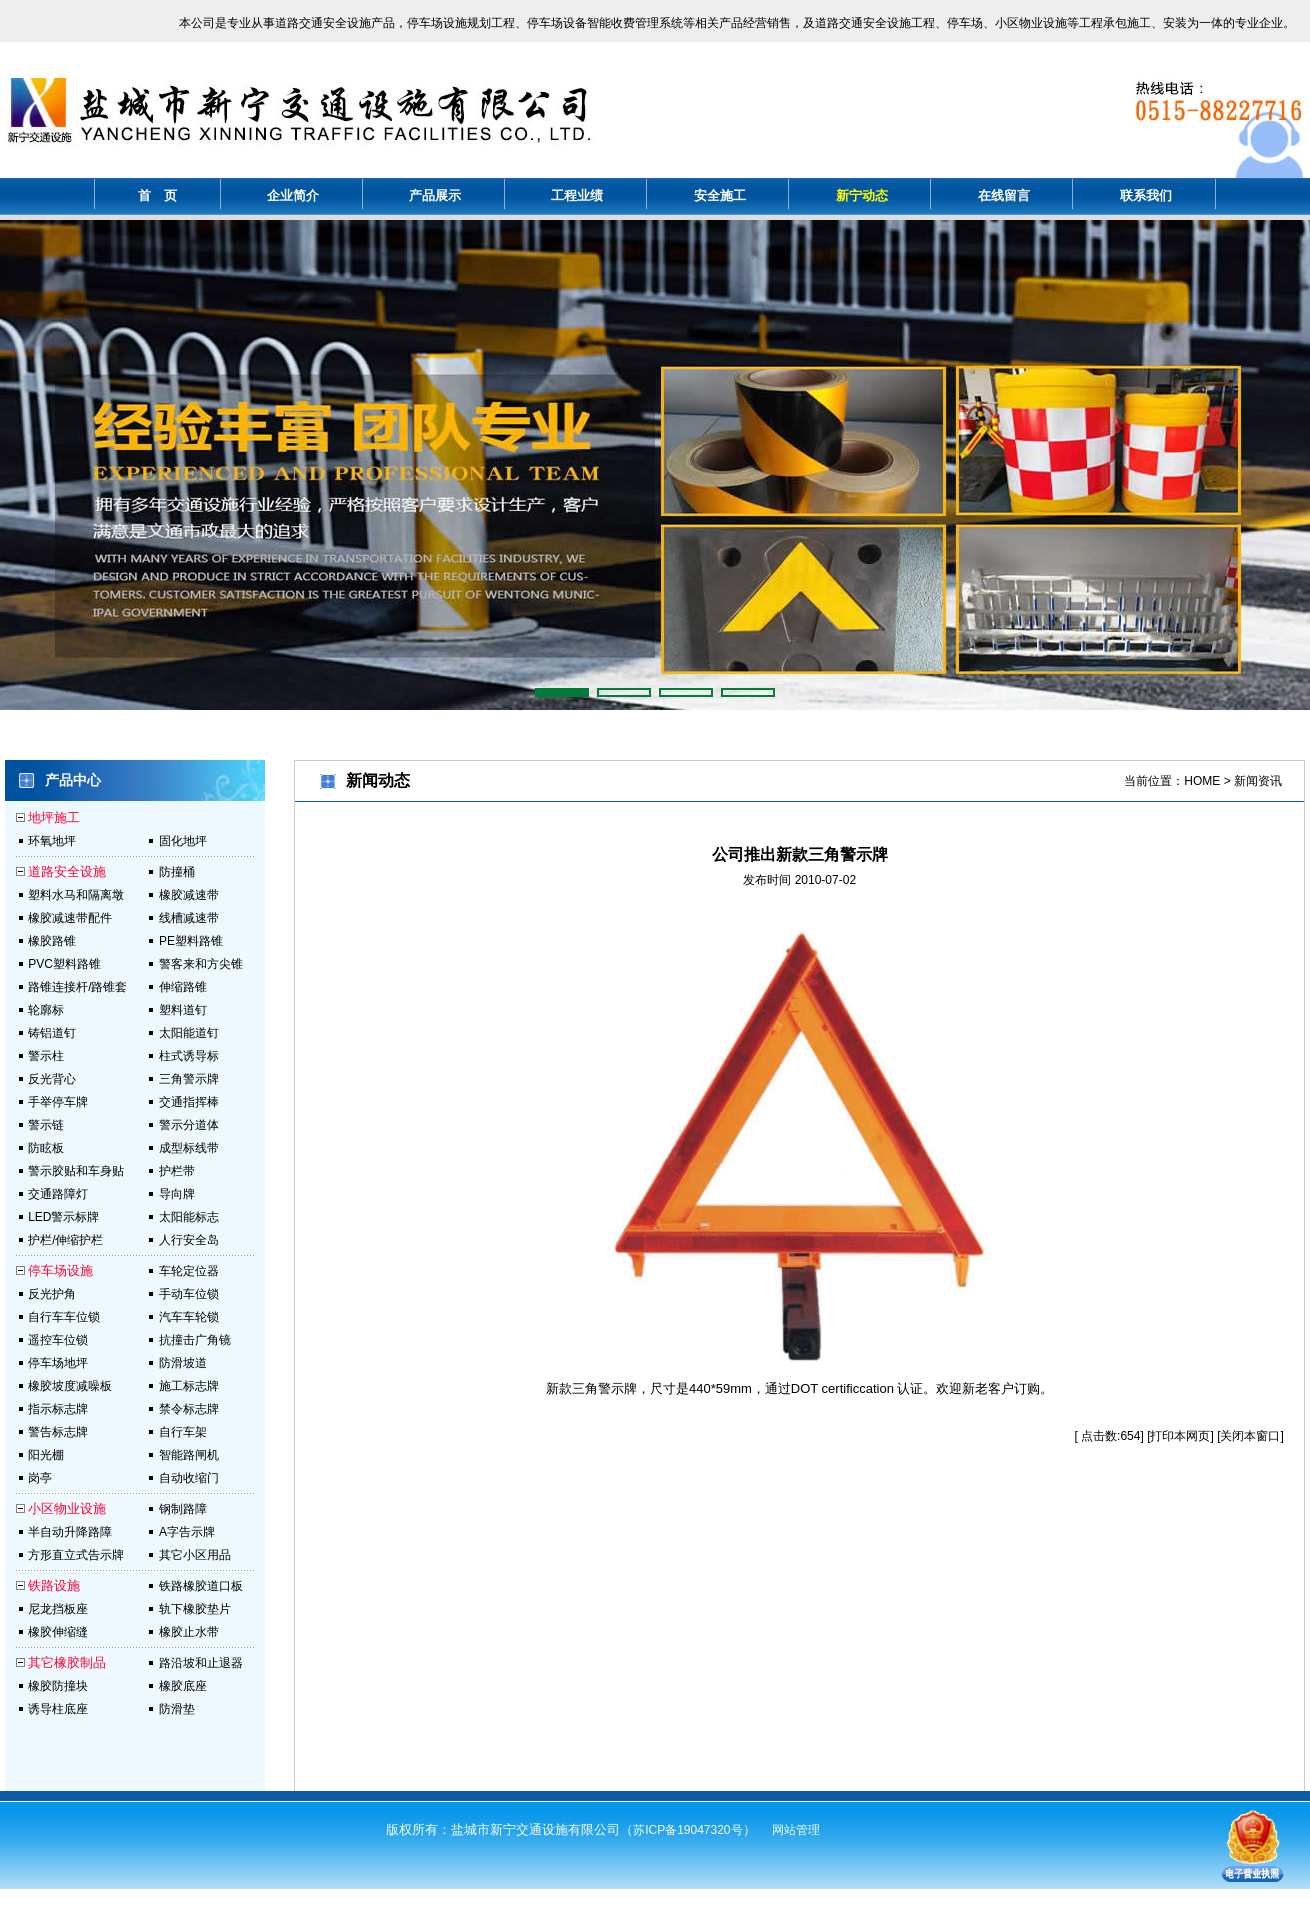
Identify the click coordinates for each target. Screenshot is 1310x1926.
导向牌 (177, 1194)
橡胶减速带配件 (70, 918)
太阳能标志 (189, 1217)
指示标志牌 (58, 1409)
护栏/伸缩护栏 (65, 1240)
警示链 (46, 1125)
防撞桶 (177, 872)
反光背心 (52, 1079)
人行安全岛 (189, 1240)
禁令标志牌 (189, 1409)
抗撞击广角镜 (195, 1340)
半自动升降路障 (70, 1532)
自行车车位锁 (64, 1317)
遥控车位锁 (58, 1340)
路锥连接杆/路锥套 (77, 987)
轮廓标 (46, 1010)
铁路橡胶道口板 (201, 1586)
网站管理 (796, 1830)
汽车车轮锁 (189, 1317)
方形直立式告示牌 (76, 1555)
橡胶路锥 (52, 941)
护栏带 (177, 1171)
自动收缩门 (189, 1478)
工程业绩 (577, 195)
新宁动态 (862, 195)
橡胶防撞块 (58, 1686)
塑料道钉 (183, 1010)
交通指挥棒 (189, 1102)
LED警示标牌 (63, 1217)
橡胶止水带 (189, 1632)
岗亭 (40, 1478)
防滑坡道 (183, 1363)
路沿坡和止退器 (201, 1663)
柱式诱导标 (189, 1056)
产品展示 (435, 195)
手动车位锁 (189, 1294)
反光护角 (52, 1294)
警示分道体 (189, 1125)
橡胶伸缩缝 (58, 1632)
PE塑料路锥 (191, 941)
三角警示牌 (189, 1079)
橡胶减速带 (189, 895)
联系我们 (1146, 195)
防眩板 (46, 1148)
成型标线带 (189, 1148)
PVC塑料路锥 (64, 964)
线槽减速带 (189, 918)
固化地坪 (183, 841)
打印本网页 (1180, 1436)
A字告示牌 (187, 1532)
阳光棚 (46, 1455)
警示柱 (46, 1056)
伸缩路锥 (183, 987)
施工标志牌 (189, 1386)
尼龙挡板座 (58, 1609)
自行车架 (183, 1432)
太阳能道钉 (189, 1033)
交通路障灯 (58, 1194)
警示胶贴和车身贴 (76, 1171)
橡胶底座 (183, 1686)
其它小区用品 (195, 1555)
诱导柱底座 (58, 1709)
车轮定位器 (189, 1271)
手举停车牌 (58, 1102)
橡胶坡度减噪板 (70, 1386)
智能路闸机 (189, 1455)
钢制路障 (183, 1509)
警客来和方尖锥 (201, 964)
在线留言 (1004, 195)
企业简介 (293, 195)
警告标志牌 (58, 1432)
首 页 (157, 195)
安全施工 (720, 195)
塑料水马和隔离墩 (76, 895)
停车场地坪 (58, 1363)
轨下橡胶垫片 (195, 1609)
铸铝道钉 (52, 1033)
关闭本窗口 (1250, 1436)
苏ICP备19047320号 (687, 1830)
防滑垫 (177, 1709)
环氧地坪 (52, 841)
